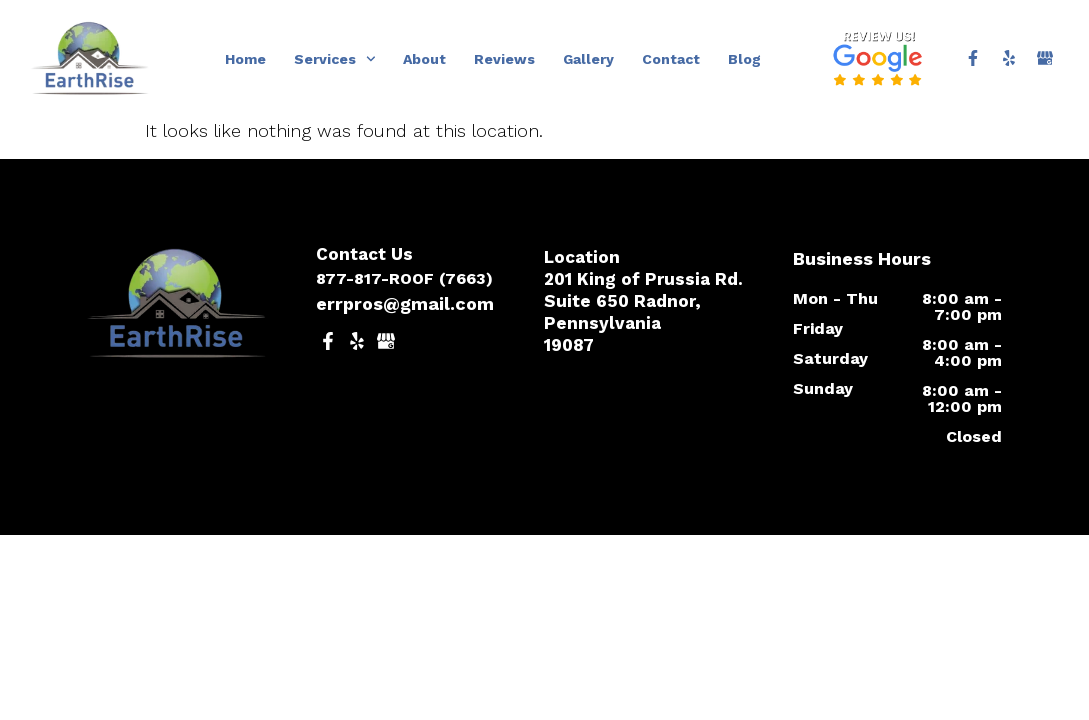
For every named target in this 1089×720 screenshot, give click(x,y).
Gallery (588, 59)
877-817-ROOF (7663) (404, 278)
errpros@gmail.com (405, 303)
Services (335, 59)
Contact (671, 59)
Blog (744, 59)
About (424, 59)
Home (245, 59)
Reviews (504, 59)
